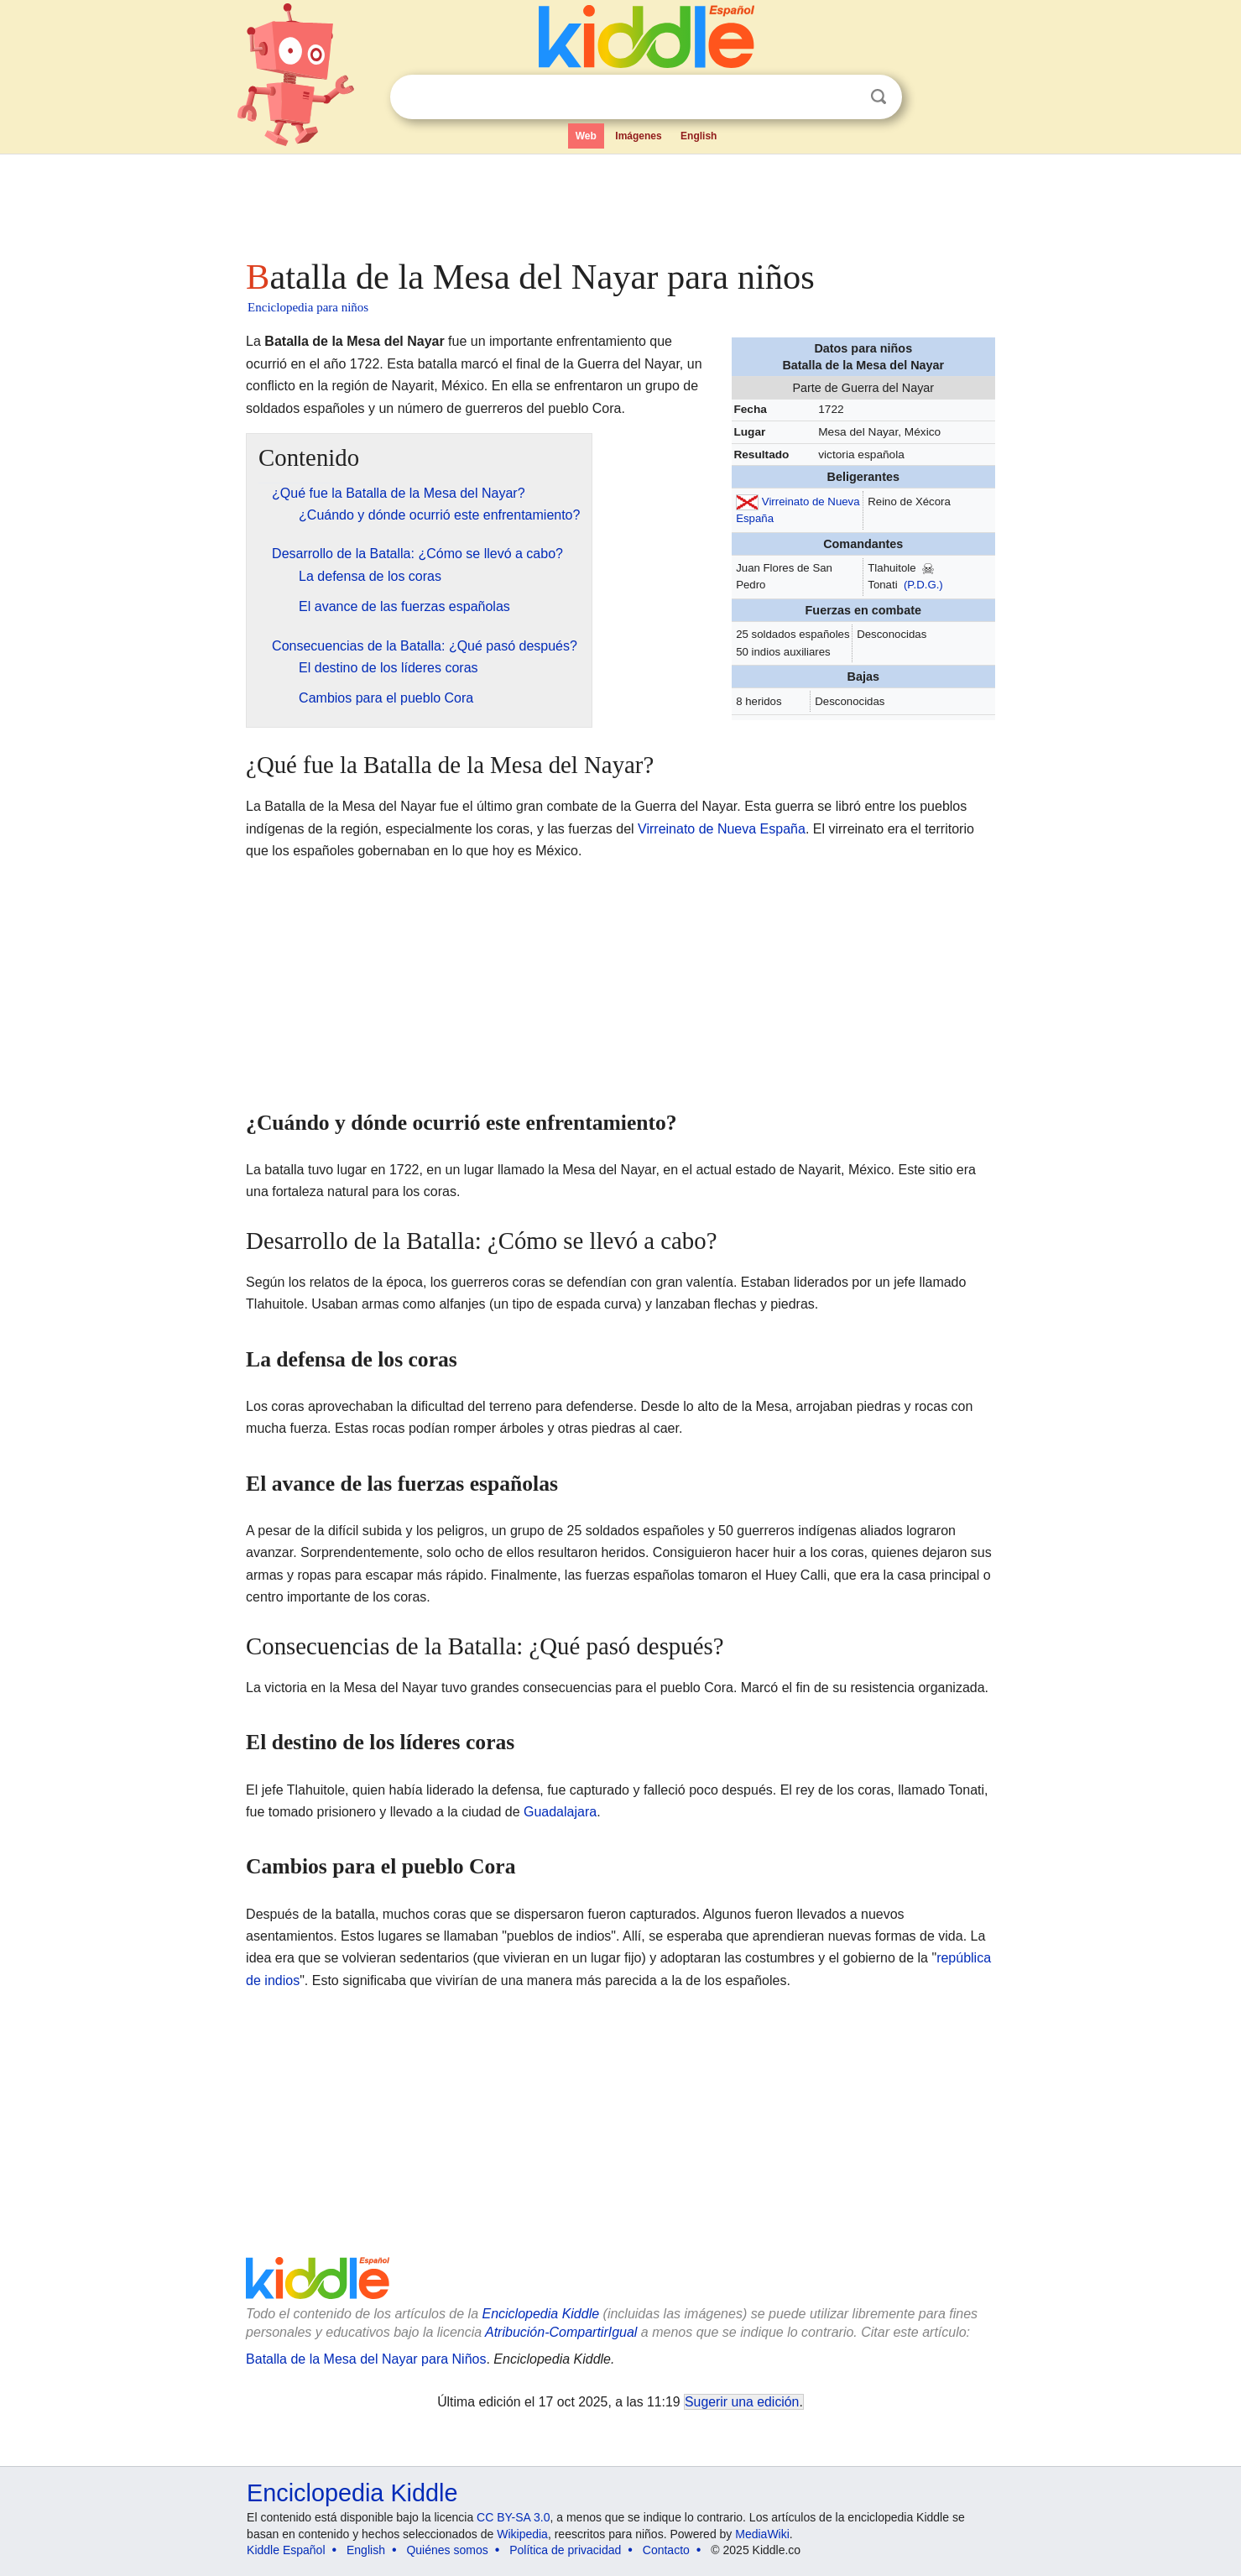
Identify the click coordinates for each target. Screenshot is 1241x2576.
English (698, 136)
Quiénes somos (447, 2550)
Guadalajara (560, 1812)
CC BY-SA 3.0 (513, 2517)
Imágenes (638, 136)
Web (586, 136)
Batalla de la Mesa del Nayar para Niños (366, 2359)
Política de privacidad (565, 2550)
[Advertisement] (619, 201)
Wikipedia (522, 2534)
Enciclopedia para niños (308, 307)
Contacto (666, 2550)
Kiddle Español (286, 2550)
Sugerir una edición (742, 2402)
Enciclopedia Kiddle (540, 2314)
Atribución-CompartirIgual (561, 2332)
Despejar (844, 97)
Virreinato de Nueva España (722, 829)
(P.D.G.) (923, 584)
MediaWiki (762, 2534)
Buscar (878, 97)
